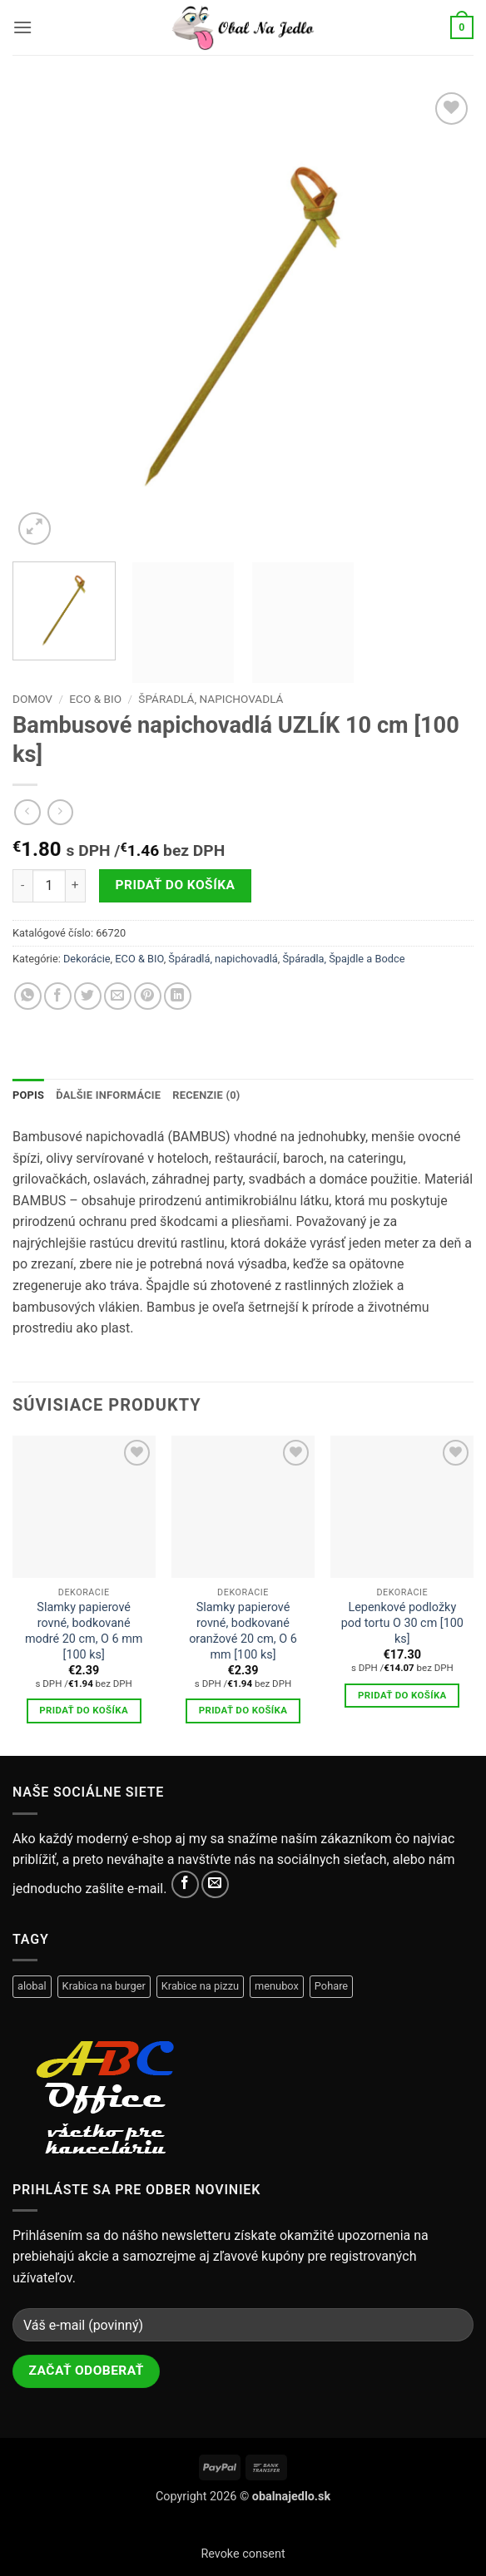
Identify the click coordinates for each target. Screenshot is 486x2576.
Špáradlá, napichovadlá (210, 698)
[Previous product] (60, 812)
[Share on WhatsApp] (28, 996)
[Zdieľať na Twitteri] (88, 996)
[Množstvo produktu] (49, 885)
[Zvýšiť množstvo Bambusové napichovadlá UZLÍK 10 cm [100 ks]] (76, 885)
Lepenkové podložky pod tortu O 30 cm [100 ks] (402, 1622)
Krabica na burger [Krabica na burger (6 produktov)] (104, 1986)
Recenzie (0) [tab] (206, 1095)
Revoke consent (243, 2554)
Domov (32, 698)
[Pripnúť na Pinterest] (147, 996)
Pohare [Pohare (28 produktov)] (331, 1986)
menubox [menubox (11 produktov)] (277, 1986)
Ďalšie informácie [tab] (108, 1095)
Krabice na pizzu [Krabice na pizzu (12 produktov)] (200, 1986)
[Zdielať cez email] (117, 996)
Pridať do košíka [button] (83, 1710)
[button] (22, 27)
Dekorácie (87, 958)
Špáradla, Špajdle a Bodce (343, 958)
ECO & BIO (95, 698)
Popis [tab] (28, 1095)
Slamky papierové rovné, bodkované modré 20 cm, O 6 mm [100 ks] (84, 1630)
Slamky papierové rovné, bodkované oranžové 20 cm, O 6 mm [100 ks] (243, 1630)
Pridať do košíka (176, 885)
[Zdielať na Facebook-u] (58, 996)
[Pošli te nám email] (215, 1884)
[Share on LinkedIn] (177, 996)
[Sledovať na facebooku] (185, 1884)
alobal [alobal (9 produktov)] (32, 1986)
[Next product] (27, 812)
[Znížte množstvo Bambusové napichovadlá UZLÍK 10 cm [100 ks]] (22, 885)
